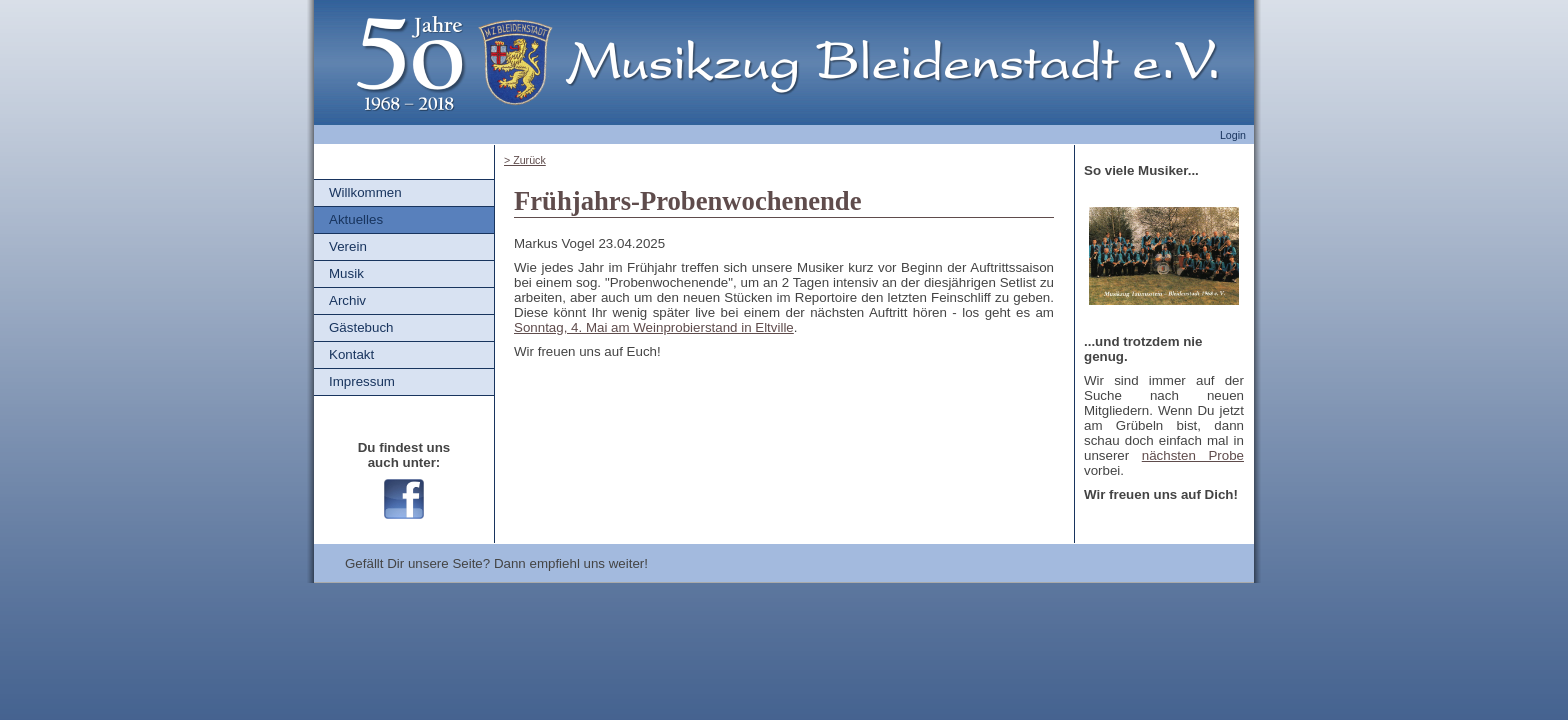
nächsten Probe (1193, 455)
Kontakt (351, 354)
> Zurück (525, 160)
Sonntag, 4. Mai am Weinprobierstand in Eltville (654, 327)
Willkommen (365, 192)
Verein (348, 246)
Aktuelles (356, 219)
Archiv (347, 300)
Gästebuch (361, 327)
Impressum (362, 381)
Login (1233, 135)
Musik (346, 273)
